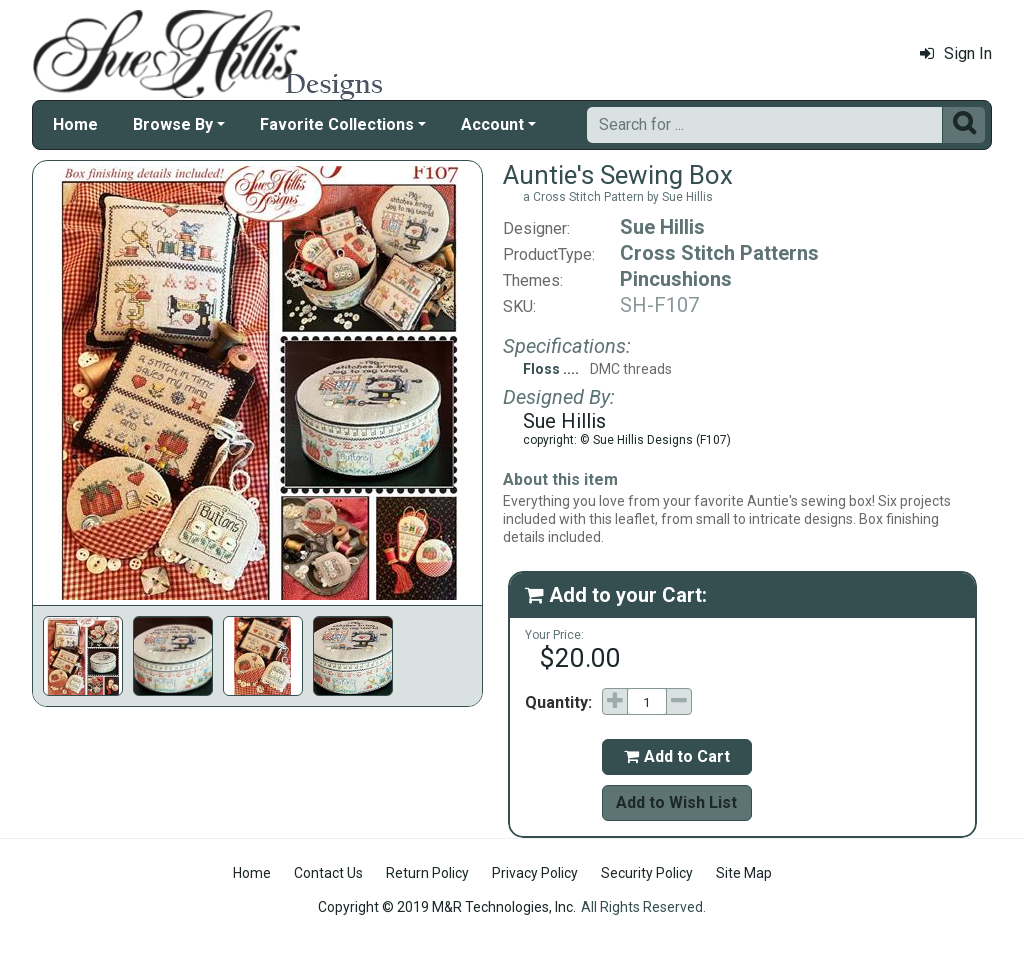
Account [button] (492, 124)
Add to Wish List (676, 802)
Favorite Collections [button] (337, 124)
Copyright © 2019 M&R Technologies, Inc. (447, 907)
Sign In (956, 53)
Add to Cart (677, 756)
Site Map (744, 873)
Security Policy (647, 873)
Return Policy (427, 873)
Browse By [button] (173, 124)
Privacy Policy (535, 873)
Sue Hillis (662, 227)
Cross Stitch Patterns (719, 253)
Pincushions (676, 279)
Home (75, 124)
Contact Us (328, 873)
